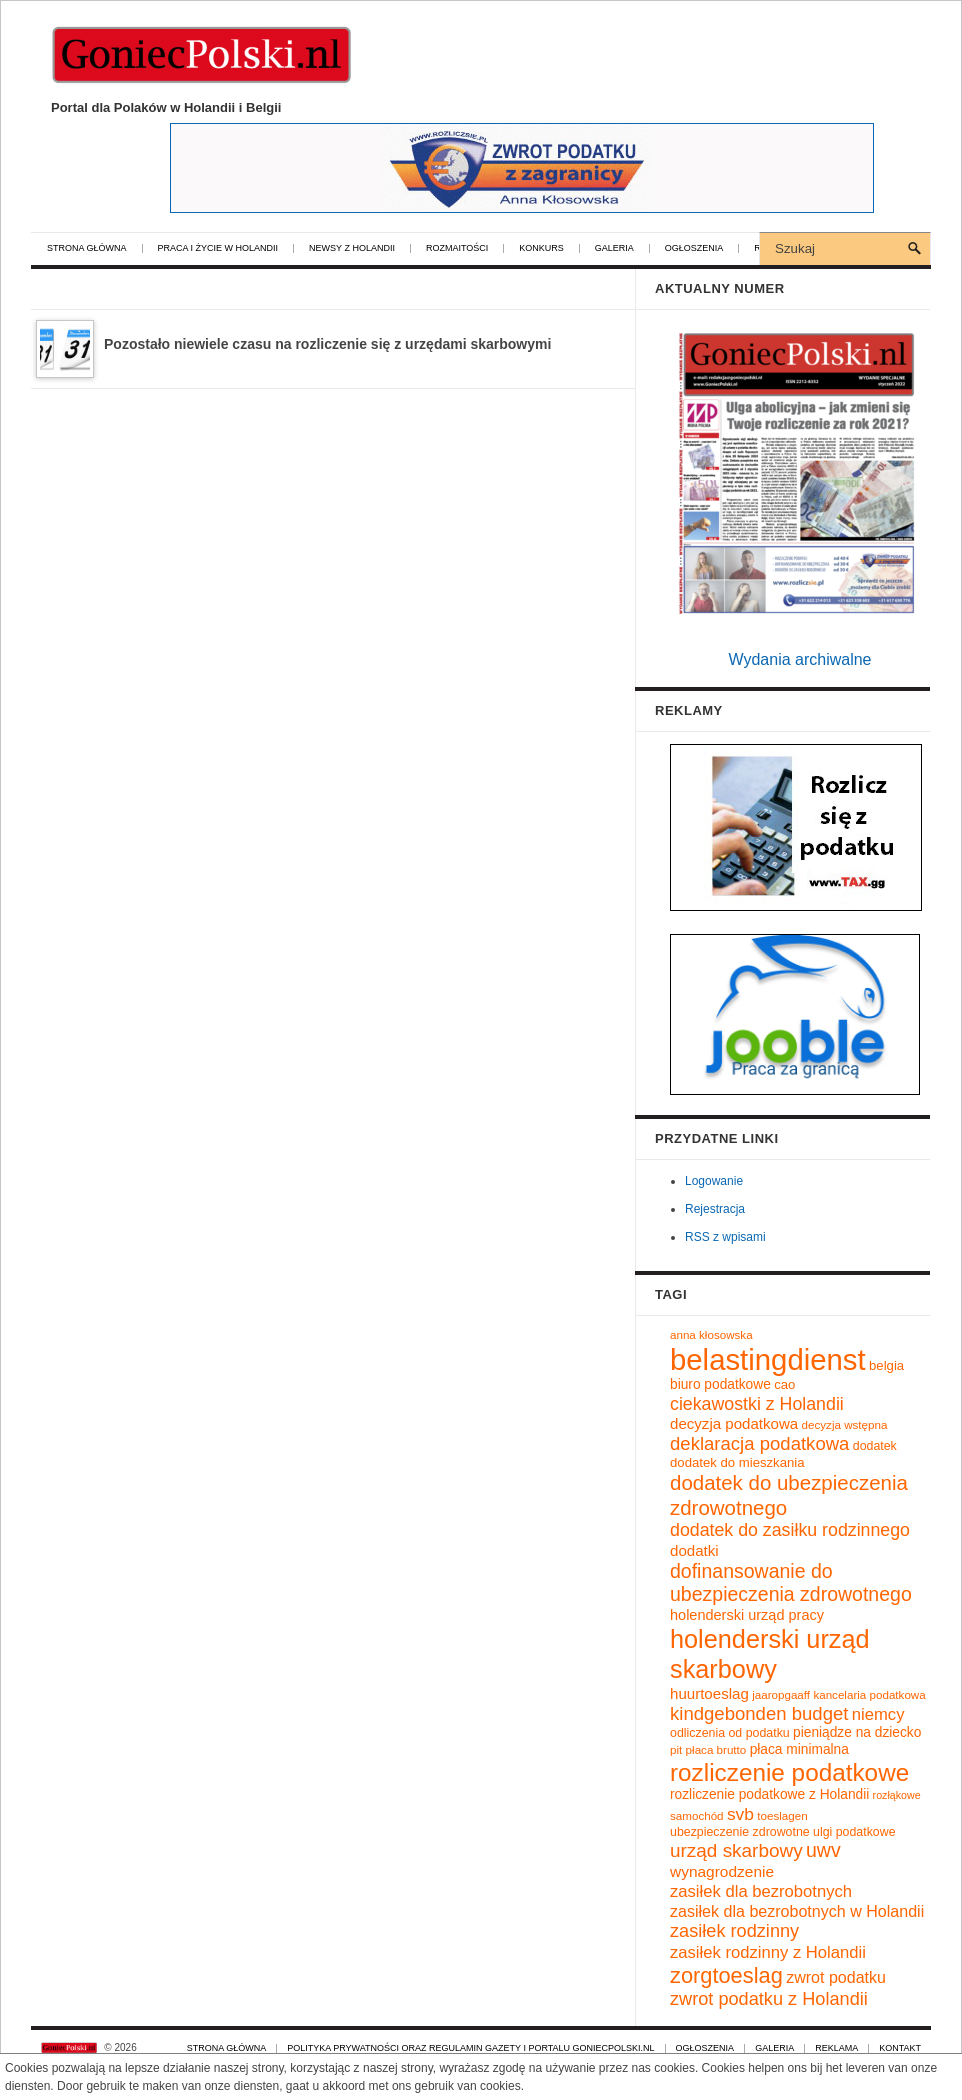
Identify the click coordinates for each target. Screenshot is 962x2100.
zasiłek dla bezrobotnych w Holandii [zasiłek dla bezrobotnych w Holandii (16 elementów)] (797, 1911)
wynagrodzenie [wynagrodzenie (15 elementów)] (722, 1871)
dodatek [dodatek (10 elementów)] (875, 1446)
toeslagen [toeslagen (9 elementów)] (782, 1815)
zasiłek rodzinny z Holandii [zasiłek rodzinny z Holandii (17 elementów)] (768, 1952)
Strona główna (87, 248)
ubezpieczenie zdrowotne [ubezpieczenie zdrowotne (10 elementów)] (740, 1832)
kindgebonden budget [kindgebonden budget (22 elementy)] (759, 1713)
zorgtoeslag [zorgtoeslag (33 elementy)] (726, 1975)
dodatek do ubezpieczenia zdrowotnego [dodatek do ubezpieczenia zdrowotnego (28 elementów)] (789, 1495)
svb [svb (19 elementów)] (740, 1814)
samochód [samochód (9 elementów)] (697, 1815)
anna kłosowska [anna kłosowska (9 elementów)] (711, 1334)
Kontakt (900, 2048)
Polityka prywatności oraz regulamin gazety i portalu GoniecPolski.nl (470, 2048)
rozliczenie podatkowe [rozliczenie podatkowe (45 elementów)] (789, 1772)
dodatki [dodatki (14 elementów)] (694, 1550)
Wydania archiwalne (799, 659)
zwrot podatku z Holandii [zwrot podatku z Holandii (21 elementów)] (769, 1999)
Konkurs (541, 248)
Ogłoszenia (694, 248)
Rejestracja (715, 1209)
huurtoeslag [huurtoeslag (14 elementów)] (709, 1693)
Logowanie (714, 1181)
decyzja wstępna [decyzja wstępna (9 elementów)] (845, 1424)
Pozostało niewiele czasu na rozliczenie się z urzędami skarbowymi (327, 344)
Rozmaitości (457, 248)
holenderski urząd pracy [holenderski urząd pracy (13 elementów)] (747, 1615)
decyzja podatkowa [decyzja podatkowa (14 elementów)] (734, 1423)
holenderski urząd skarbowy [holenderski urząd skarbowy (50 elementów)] (770, 1654)
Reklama (836, 2048)
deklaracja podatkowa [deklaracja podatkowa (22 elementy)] (759, 1443)
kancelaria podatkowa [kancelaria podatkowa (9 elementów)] (869, 1694)
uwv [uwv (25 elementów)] (823, 1850)
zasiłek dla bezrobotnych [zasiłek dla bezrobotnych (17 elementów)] (761, 1891)
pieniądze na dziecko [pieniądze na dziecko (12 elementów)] (857, 1732)
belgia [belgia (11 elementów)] (886, 1365)
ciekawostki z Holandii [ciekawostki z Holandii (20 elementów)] (757, 1404)
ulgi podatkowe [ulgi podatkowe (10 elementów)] (854, 1832)
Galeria (614, 248)
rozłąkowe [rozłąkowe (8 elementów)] (897, 1795)
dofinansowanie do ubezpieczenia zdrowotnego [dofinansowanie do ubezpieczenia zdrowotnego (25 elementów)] (791, 1582)
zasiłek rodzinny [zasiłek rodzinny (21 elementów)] (734, 1931)
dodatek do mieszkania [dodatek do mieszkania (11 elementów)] (737, 1462)
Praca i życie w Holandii (218, 248)
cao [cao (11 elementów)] (784, 1384)
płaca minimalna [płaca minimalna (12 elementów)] (799, 1749)
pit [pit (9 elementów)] (676, 1749)
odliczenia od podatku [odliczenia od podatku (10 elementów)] (730, 1733)
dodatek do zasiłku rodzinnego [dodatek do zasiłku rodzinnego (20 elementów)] (790, 1530)
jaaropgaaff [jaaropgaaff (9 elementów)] (781, 1694)
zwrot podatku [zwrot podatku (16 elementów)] (836, 1977)
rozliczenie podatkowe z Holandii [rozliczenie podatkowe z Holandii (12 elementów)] (769, 1794)
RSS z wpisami (725, 1237)
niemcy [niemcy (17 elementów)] (878, 1714)
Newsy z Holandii (352, 248)
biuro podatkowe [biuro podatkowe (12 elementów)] (720, 1384)
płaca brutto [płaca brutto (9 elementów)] (716, 1749)
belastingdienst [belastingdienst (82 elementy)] (768, 1359)
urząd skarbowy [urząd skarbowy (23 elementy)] (736, 1850)
